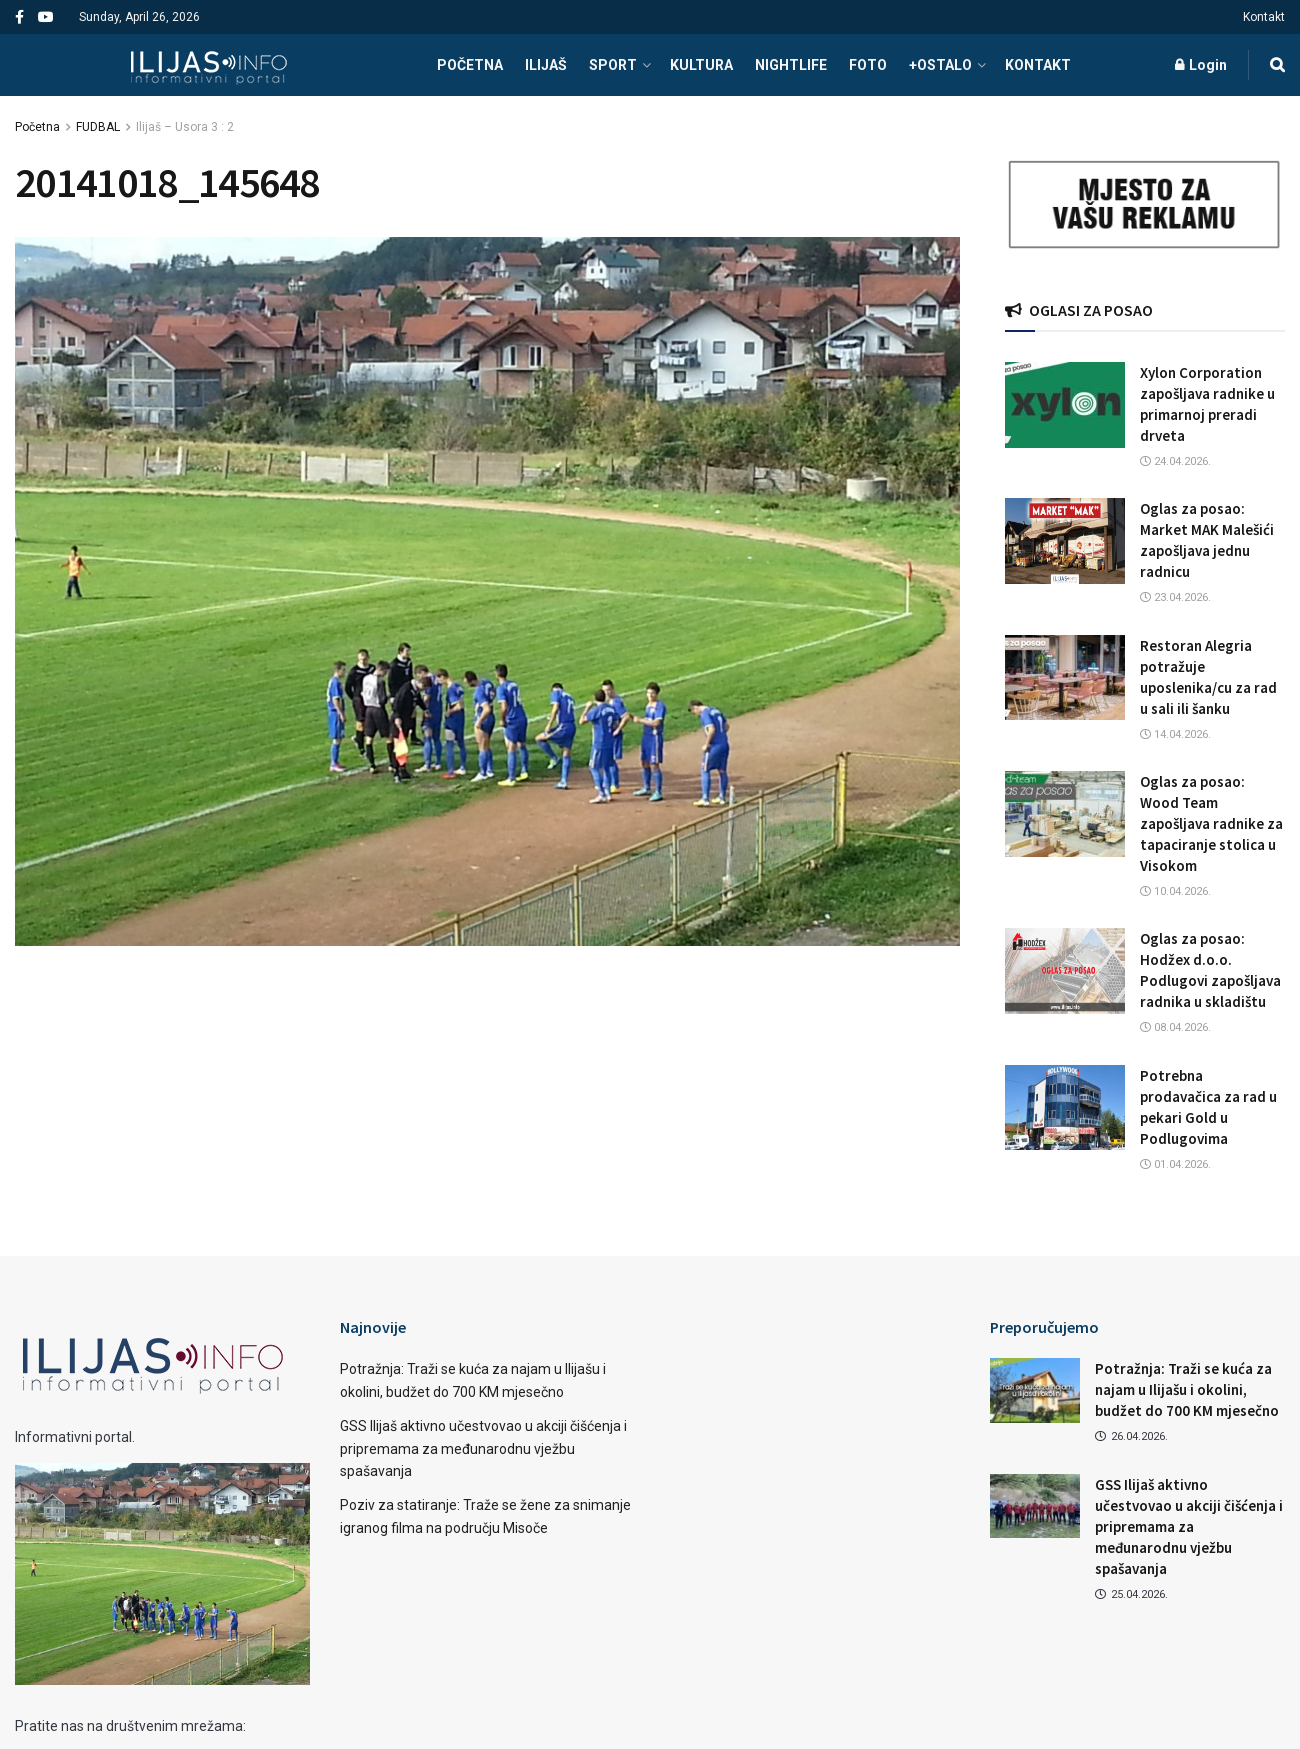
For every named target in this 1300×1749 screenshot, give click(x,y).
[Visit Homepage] (208, 65)
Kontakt (1264, 17)
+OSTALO (940, 65)
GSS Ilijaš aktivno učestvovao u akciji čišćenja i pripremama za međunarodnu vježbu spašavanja (483, 1448)
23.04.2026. (1175, 597)
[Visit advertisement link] (1145, 204)
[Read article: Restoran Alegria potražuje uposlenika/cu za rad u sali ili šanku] (1065, 678)
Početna (37, 127)
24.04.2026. (1175, 461)
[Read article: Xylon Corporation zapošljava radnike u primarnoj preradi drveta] (1065, 405)
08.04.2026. (1175, 1027)
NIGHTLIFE (791, 65)
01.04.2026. (1175, 1164)
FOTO (868, 65)
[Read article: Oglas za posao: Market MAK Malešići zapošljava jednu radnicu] (1065, 541)
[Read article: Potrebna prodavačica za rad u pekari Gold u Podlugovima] (1065, 1108)
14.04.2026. (1175, 734)
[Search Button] (1277, 65)
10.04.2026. (1175, 891)
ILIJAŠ (546, 65)
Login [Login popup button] (1201, 65)
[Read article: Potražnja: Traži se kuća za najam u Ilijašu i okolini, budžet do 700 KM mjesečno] (1035, 1390)
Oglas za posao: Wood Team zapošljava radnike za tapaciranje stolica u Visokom (1211, 823)
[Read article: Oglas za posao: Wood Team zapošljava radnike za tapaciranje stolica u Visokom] (1065, 814)
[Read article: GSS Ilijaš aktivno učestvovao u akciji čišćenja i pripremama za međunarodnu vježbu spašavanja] (1035, 1506)
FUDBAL (98, 127)
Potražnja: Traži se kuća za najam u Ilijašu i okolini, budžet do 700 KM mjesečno (1187, 1389)
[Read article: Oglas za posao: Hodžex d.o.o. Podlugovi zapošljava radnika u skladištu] (1065, 971)
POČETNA (470, 65)
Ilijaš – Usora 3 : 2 (185, 127)
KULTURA (701, 65)
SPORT (613, 65)
